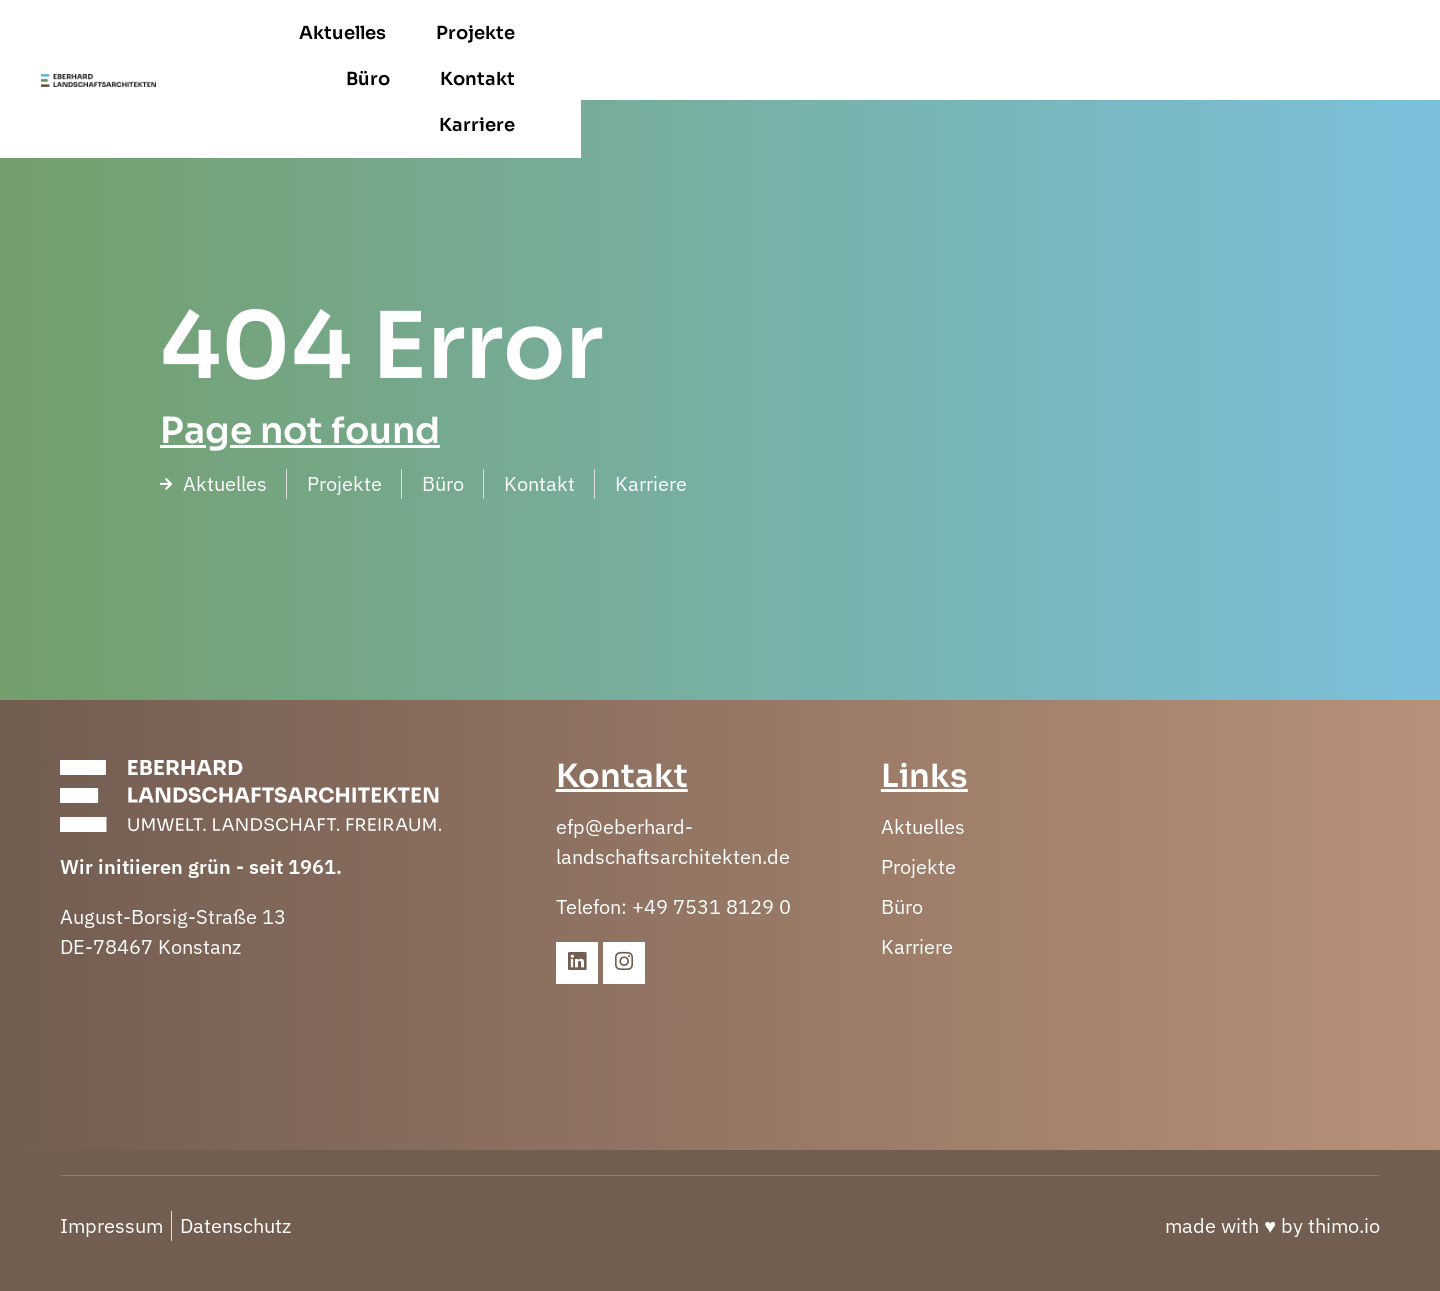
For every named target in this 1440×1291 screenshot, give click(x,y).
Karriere (1317, 50)
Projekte (970, 50)
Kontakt (1191, 50)
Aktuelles (837, 50)
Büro (1082, 50)
